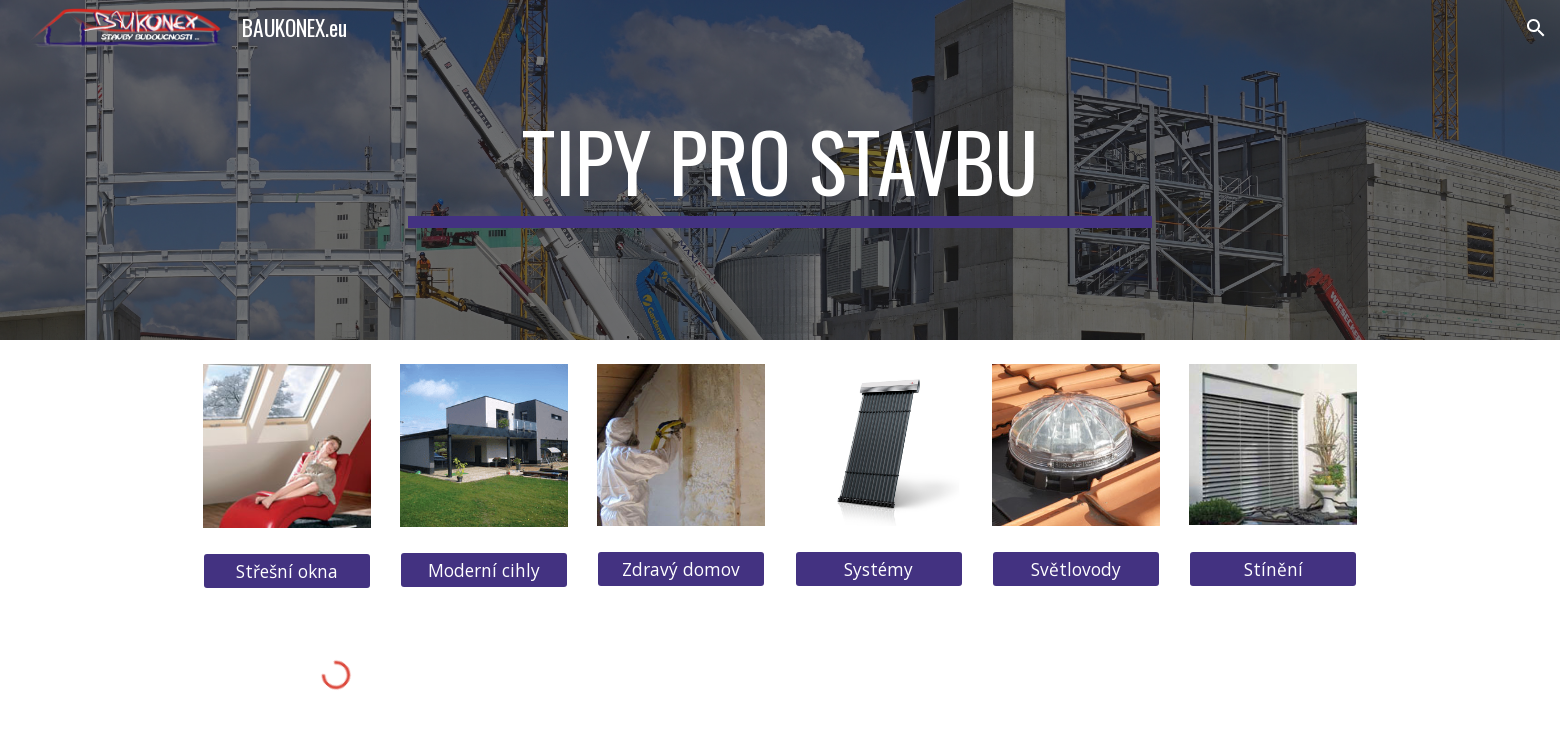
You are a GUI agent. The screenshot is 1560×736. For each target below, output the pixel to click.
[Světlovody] (1076, 568)
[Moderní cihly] (484, 570)
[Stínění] (1273, 568)
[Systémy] (879, 569)
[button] (1536, 28)
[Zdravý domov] (681, 569)
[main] (780, 170)
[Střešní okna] (287, 571)
